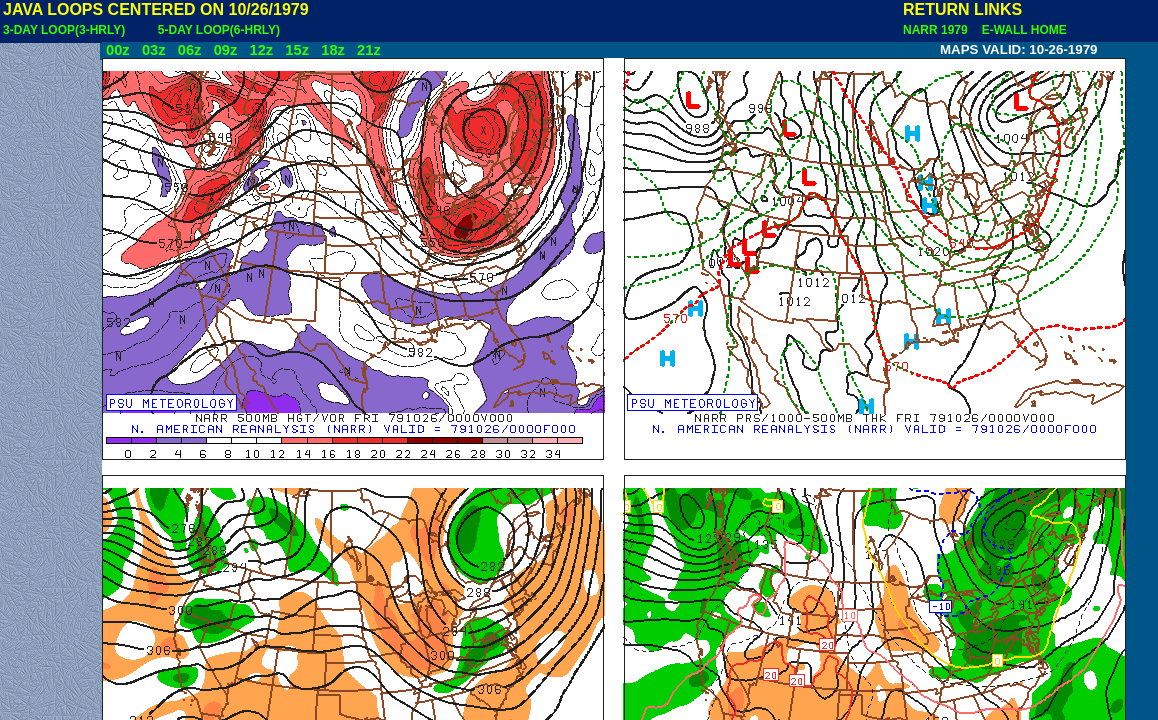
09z (226, 50)
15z (297, 50)
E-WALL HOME (1021, 30)
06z (190, 50)
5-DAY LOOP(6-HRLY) (219, 30)
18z (333, 50)
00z (118, 50)
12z (261, 50)
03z (154, 50)
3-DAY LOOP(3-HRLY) (64, 30)
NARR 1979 (937, 30)
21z (369, 50)
